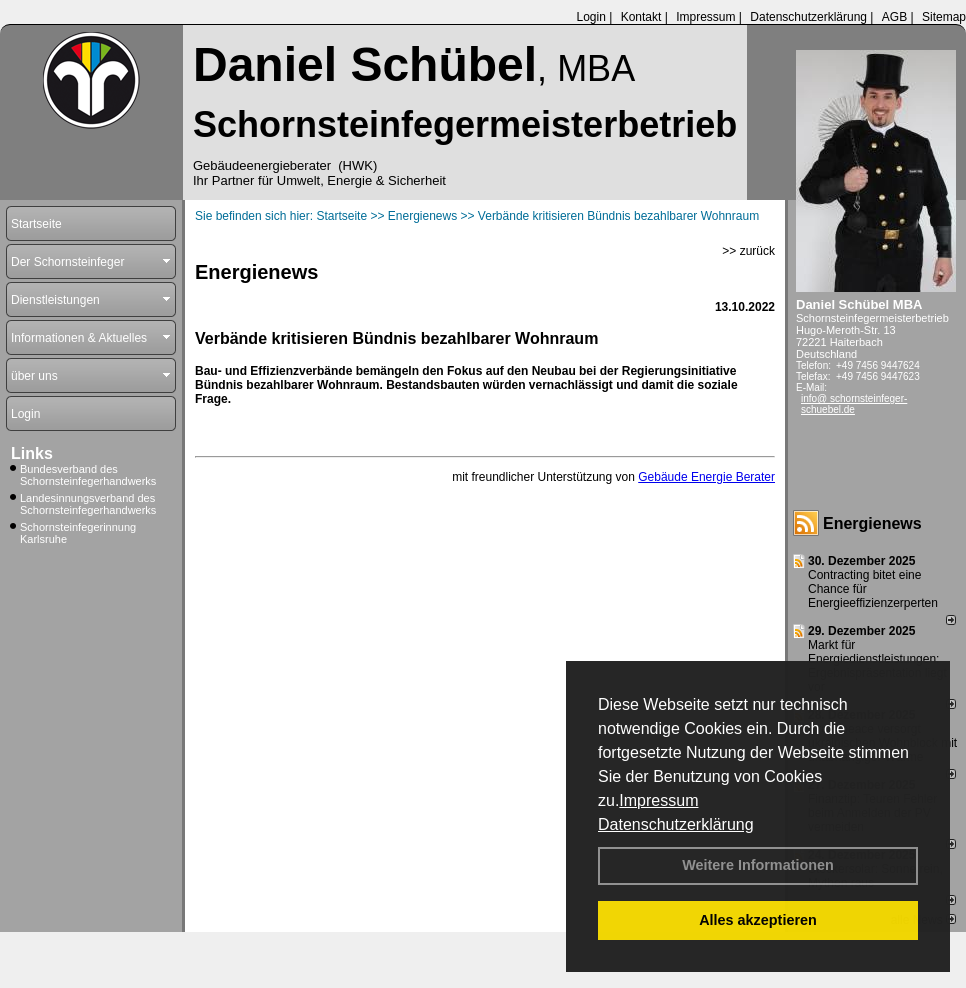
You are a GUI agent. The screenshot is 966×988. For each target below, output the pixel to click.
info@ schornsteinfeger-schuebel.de (854, 404)
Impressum (658, 800)
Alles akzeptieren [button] (758, 920)
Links (32, 453)
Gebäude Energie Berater (706, 477)
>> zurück (748, 251)
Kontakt (641, 17)
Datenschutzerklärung (676, 824)
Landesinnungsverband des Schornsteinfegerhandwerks (88, 504)
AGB (894, 17)
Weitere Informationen (758, 865)
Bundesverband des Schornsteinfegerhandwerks (88, 475)
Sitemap (944, 17)
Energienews (872, 523)
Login (590, 17)
